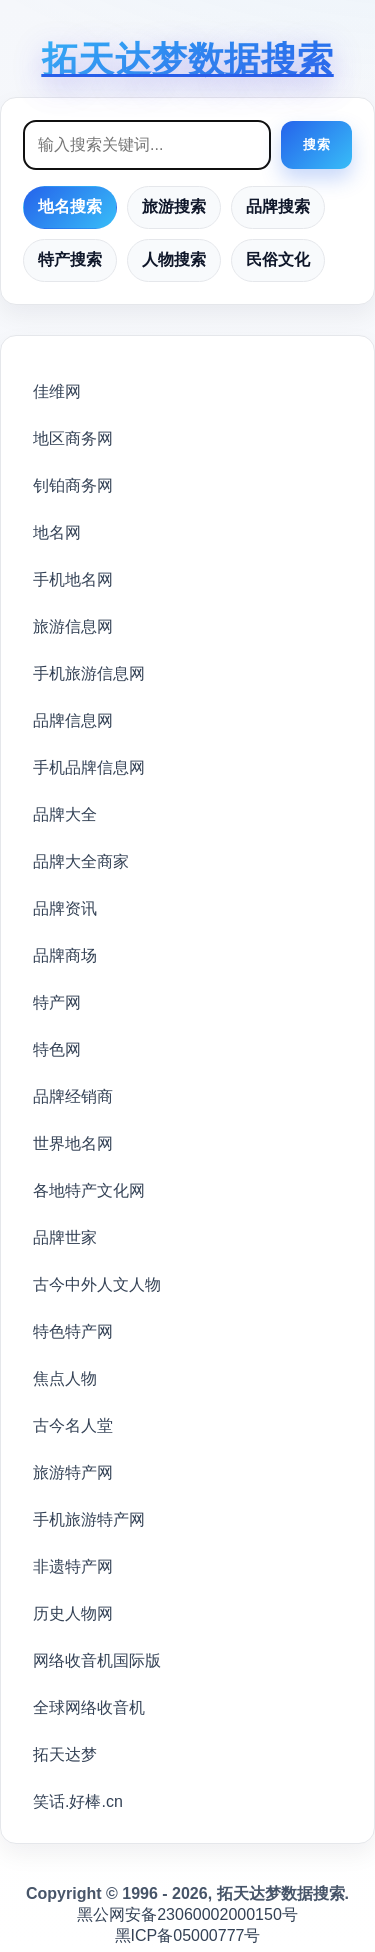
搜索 (316, 144)
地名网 (57, 532)
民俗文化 (278, 259)
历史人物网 (73, 1613)
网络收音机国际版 (97, 1660)
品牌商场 (65, 955)
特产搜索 (70, 259)
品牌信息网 (73, 720)
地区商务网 (73, 438)
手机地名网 (73, 579)
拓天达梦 (65, 1754)
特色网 (57, 1049)
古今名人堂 (73, 1425)
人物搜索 (174, 259)
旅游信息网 (73, 626)
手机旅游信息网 (89, 673)
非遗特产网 (73, 1566)
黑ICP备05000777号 (188, 1935)
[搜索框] (147, 145)
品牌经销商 (73, 1096)
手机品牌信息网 (89, 767)
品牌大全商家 (81, 861)
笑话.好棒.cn (78, 1801)
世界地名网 (73, 1143)
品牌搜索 (278, 206)
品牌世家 (65, 1237)
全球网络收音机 (89, 1707)
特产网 (57, 1002)
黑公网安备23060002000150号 (187, 1914)
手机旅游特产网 (89, 1519)
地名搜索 (70, 206)
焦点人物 (65, 1378)
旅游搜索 (174, 206)
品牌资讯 (65, 908)
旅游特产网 (73, 1472)
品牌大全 (65, 814)
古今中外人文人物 (97, 1284)
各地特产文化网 (89, 1190)
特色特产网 (73, 1331)
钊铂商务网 (73, 485)
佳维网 (57, 391)
